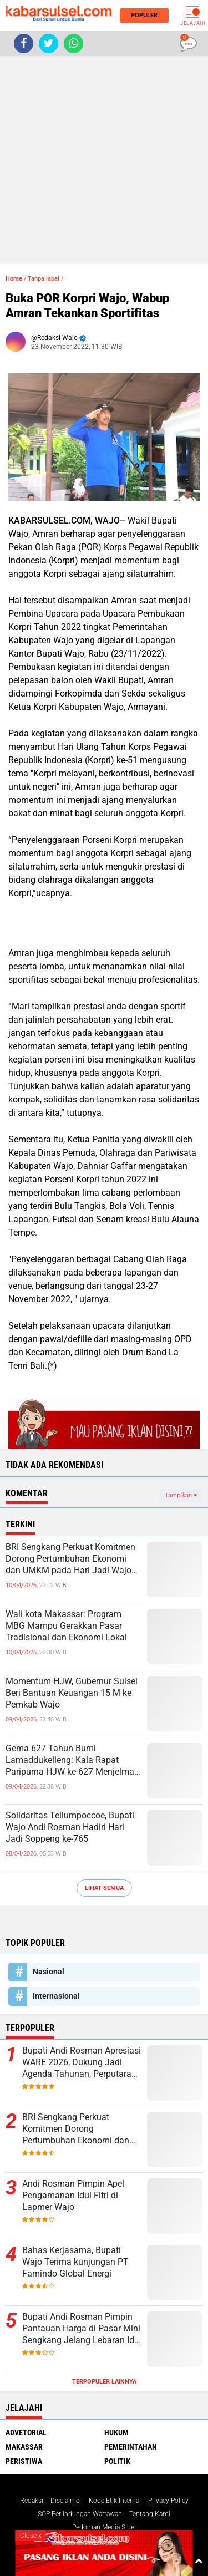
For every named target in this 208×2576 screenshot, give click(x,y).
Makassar (24, 2446)
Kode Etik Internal (115, 2500)
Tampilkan (181, 1495)
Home (14, 278)
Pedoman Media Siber (104, 2527)
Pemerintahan (130, 2446)
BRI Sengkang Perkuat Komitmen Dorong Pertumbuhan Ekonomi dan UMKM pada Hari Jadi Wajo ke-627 (70, 1559)
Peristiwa (24, 2461)
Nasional (48, 1971)
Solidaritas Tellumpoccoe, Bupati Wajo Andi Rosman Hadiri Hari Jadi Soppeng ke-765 (70, 1827)
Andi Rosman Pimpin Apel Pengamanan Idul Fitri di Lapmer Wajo (73, 2195)
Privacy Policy (168, 2500)
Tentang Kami (149, 2514)
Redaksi (31, 2500)
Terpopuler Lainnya (104, 2381)
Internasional (56, 1995)
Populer (141, 15)
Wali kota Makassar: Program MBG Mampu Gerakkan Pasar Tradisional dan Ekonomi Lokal (66, 1626)
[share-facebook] (23, 43)
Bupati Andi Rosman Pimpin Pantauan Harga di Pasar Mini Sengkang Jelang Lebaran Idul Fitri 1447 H (81, 2328)
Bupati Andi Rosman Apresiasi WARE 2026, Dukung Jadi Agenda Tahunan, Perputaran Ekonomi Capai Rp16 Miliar (81, 2062)
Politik (117, 2461)
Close (31, 2535)
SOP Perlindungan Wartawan (80, 2514)
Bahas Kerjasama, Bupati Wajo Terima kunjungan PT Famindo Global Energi (75, 2262)
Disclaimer (66, 2500)
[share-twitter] (48, 43)
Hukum (116, 2432)
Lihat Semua (104, 1888)
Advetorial (26, 2432)
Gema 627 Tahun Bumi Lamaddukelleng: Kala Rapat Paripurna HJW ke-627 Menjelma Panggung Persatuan (70, 1760)
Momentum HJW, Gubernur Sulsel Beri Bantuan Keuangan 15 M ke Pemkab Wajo (72, 1693)
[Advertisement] (104, 160)
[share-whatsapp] (73, 43)
